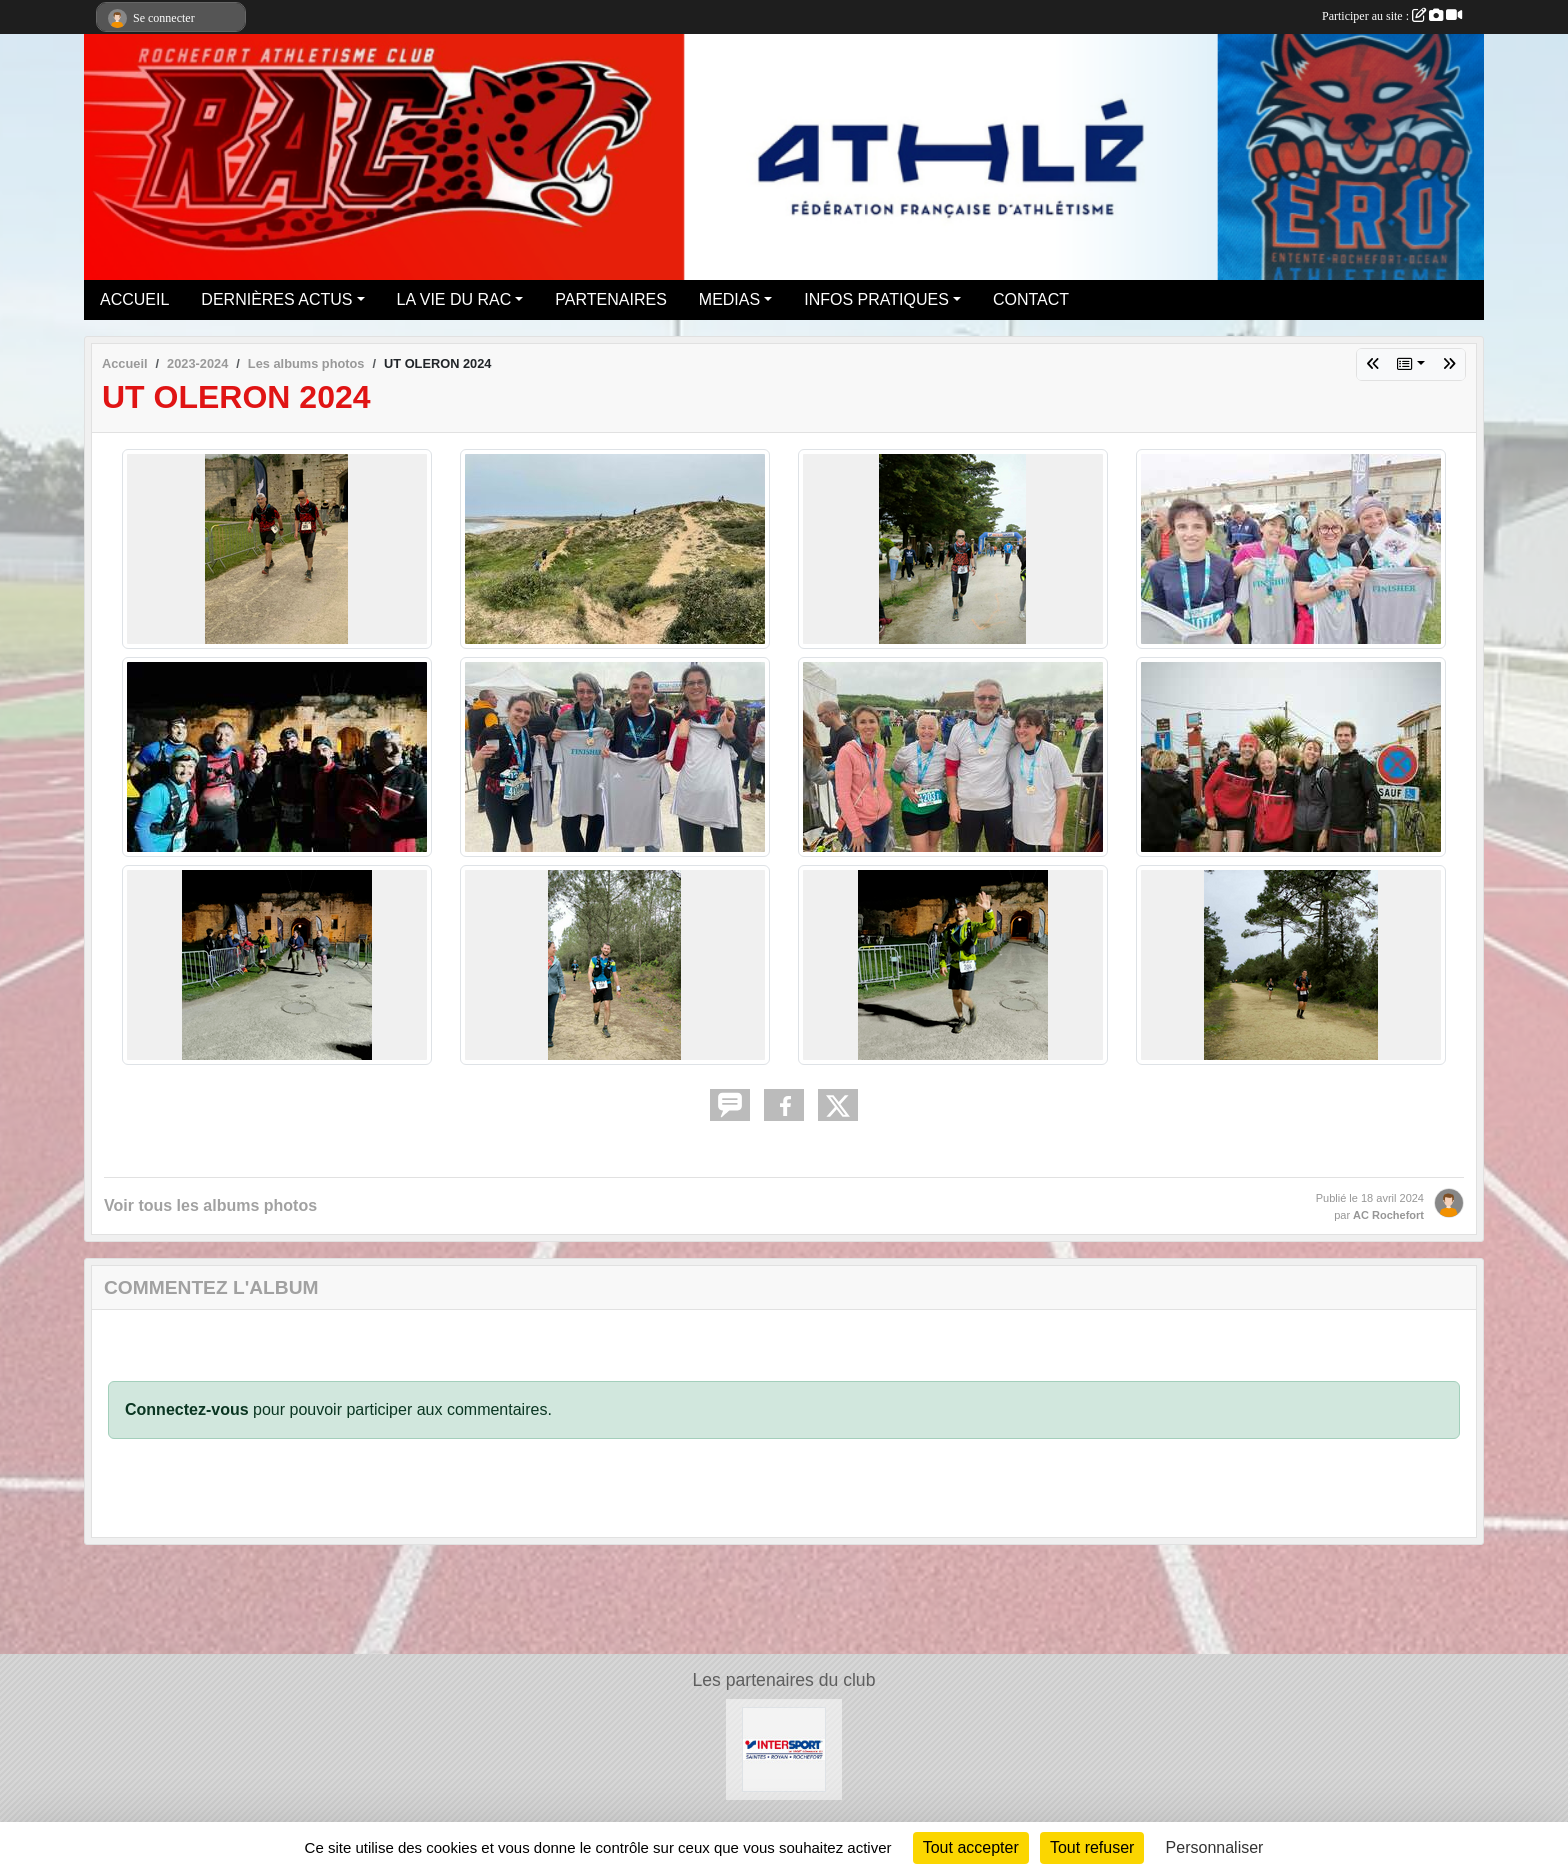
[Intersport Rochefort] (784, 1748)
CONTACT (1031, 299)
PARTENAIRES (610, 299)
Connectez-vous (187, 1409)
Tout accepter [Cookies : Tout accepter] (971, 1847)
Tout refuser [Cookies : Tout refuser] (1092, 1847)
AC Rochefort (1388, 1215)
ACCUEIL (134, 299)
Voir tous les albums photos (210, 1205)
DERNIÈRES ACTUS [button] (276, 299)
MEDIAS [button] (729, 299)
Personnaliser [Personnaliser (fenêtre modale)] (1215, 1847)
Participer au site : (1392, 16)
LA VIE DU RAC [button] (454, 299)
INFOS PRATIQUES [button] (876, 299)
